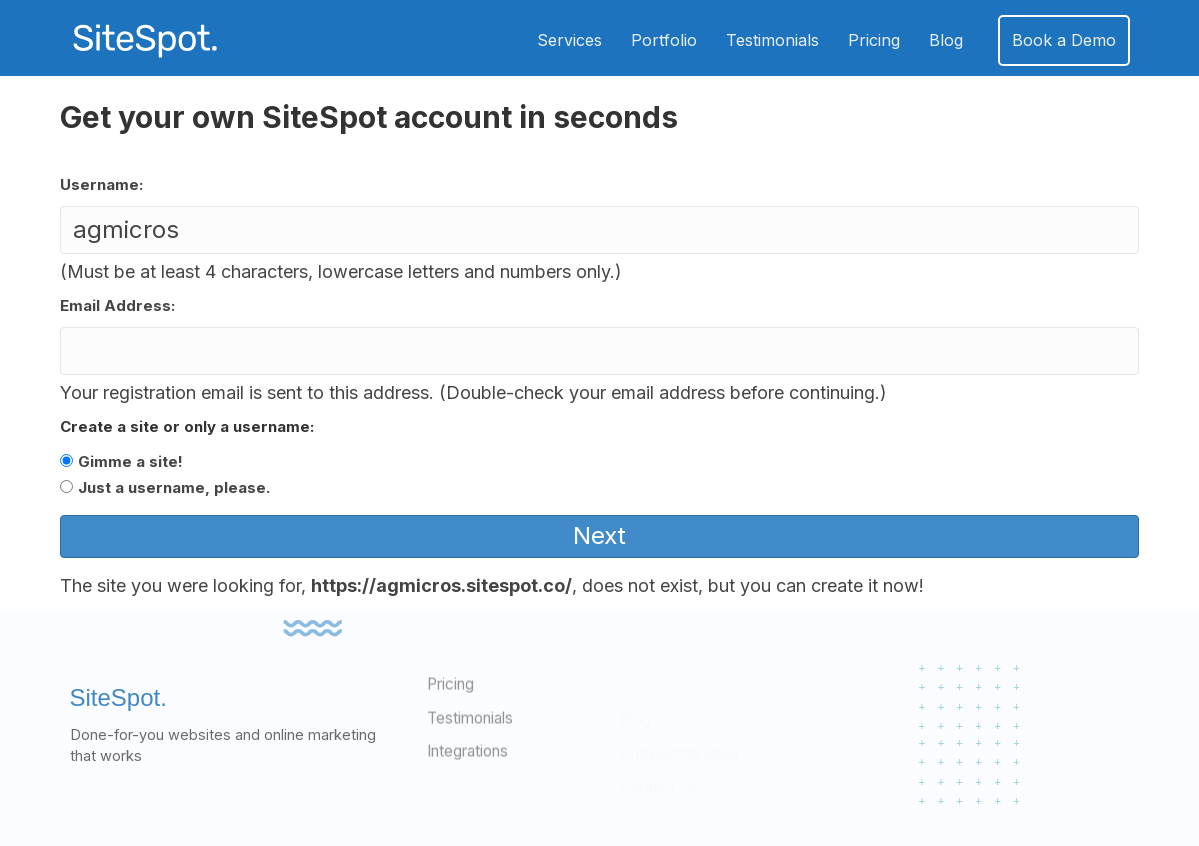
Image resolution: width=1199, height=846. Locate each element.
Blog (946, 40)
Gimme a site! (130, 461)
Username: (101, 184)
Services (569, 40)
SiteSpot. (118, 723)
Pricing (874, 40)
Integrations (467, 782)
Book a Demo (1064, 40)
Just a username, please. (174, 487)
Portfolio (664, 40)
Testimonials (772, 40)
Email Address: (117, 305)
